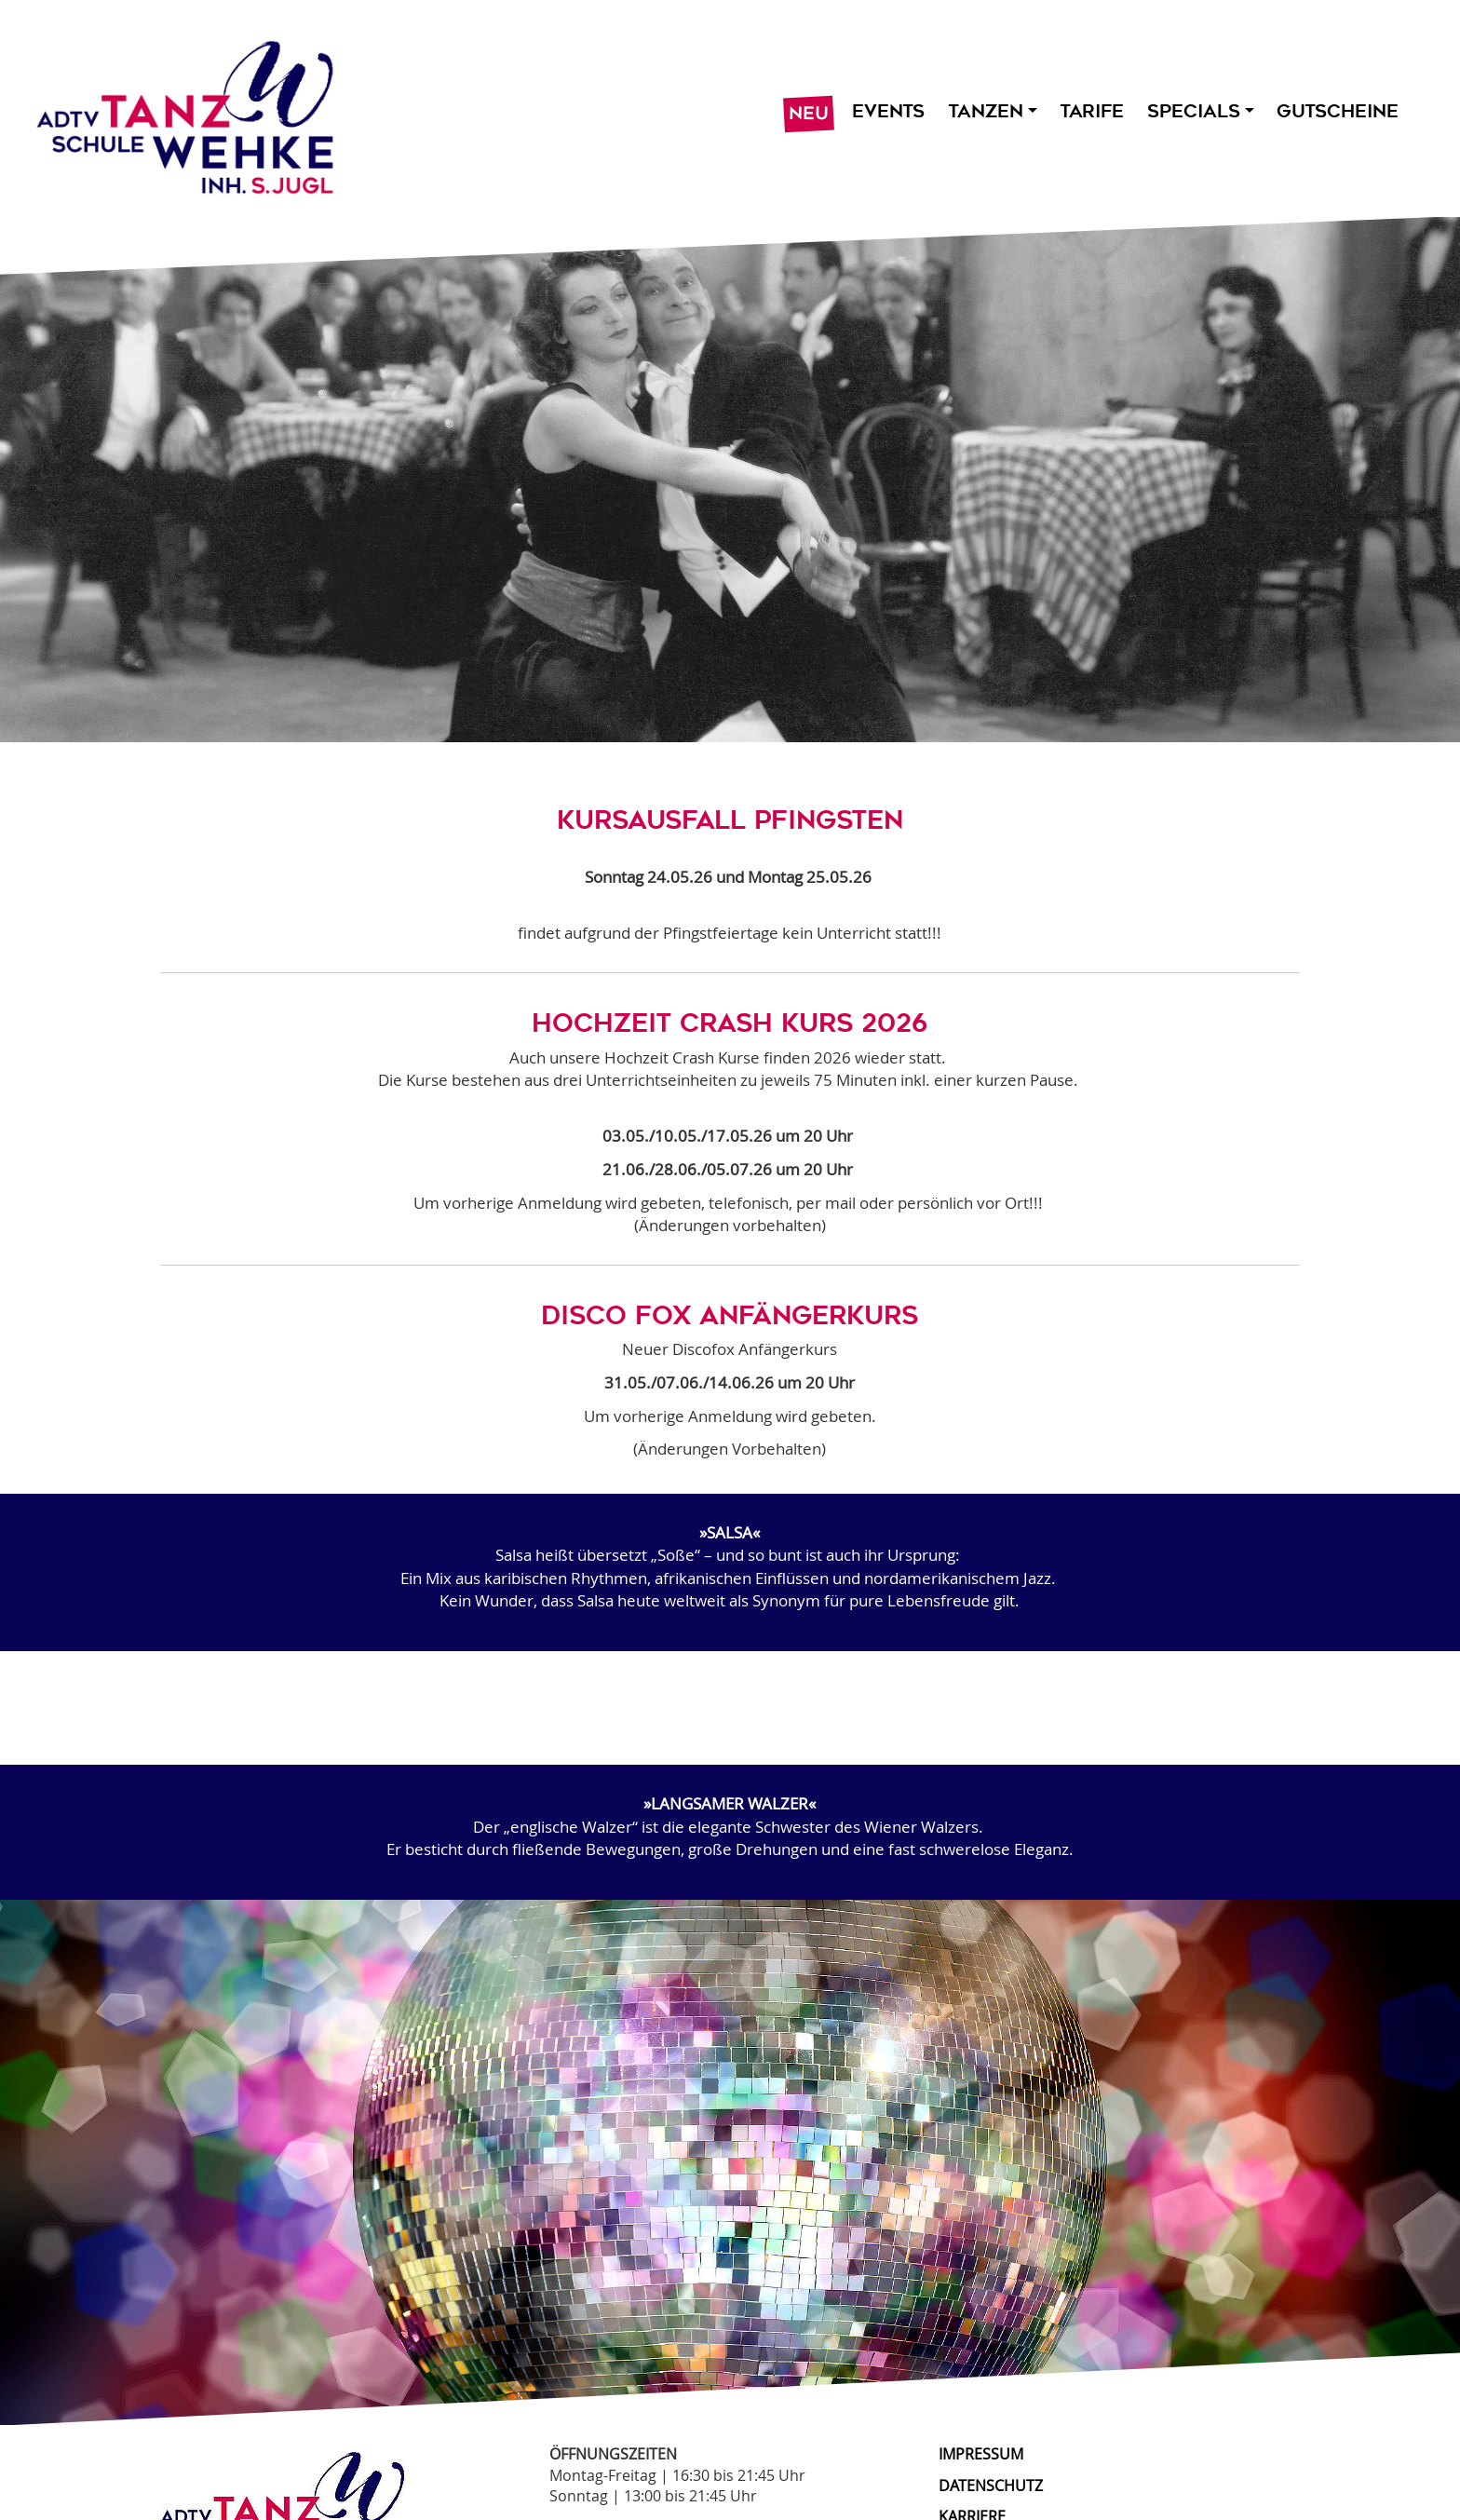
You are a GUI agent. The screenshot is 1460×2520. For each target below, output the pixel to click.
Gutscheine (1338, 111)
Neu (809, 113)
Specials (1199, 111)
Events (888, 111)
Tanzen (991, 111)
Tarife (1092, 111)
